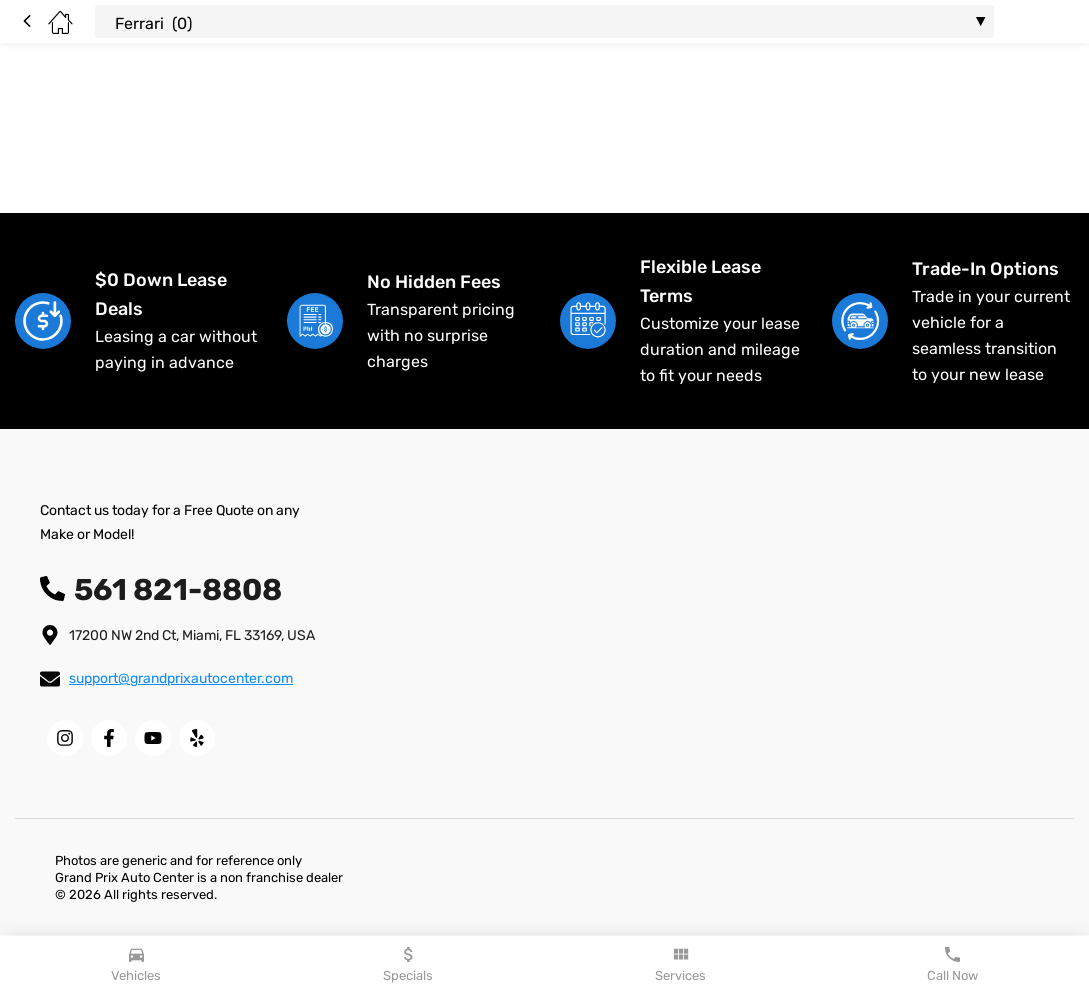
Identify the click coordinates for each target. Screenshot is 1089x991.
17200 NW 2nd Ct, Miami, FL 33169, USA (192, 635)
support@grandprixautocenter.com (181, 678)
